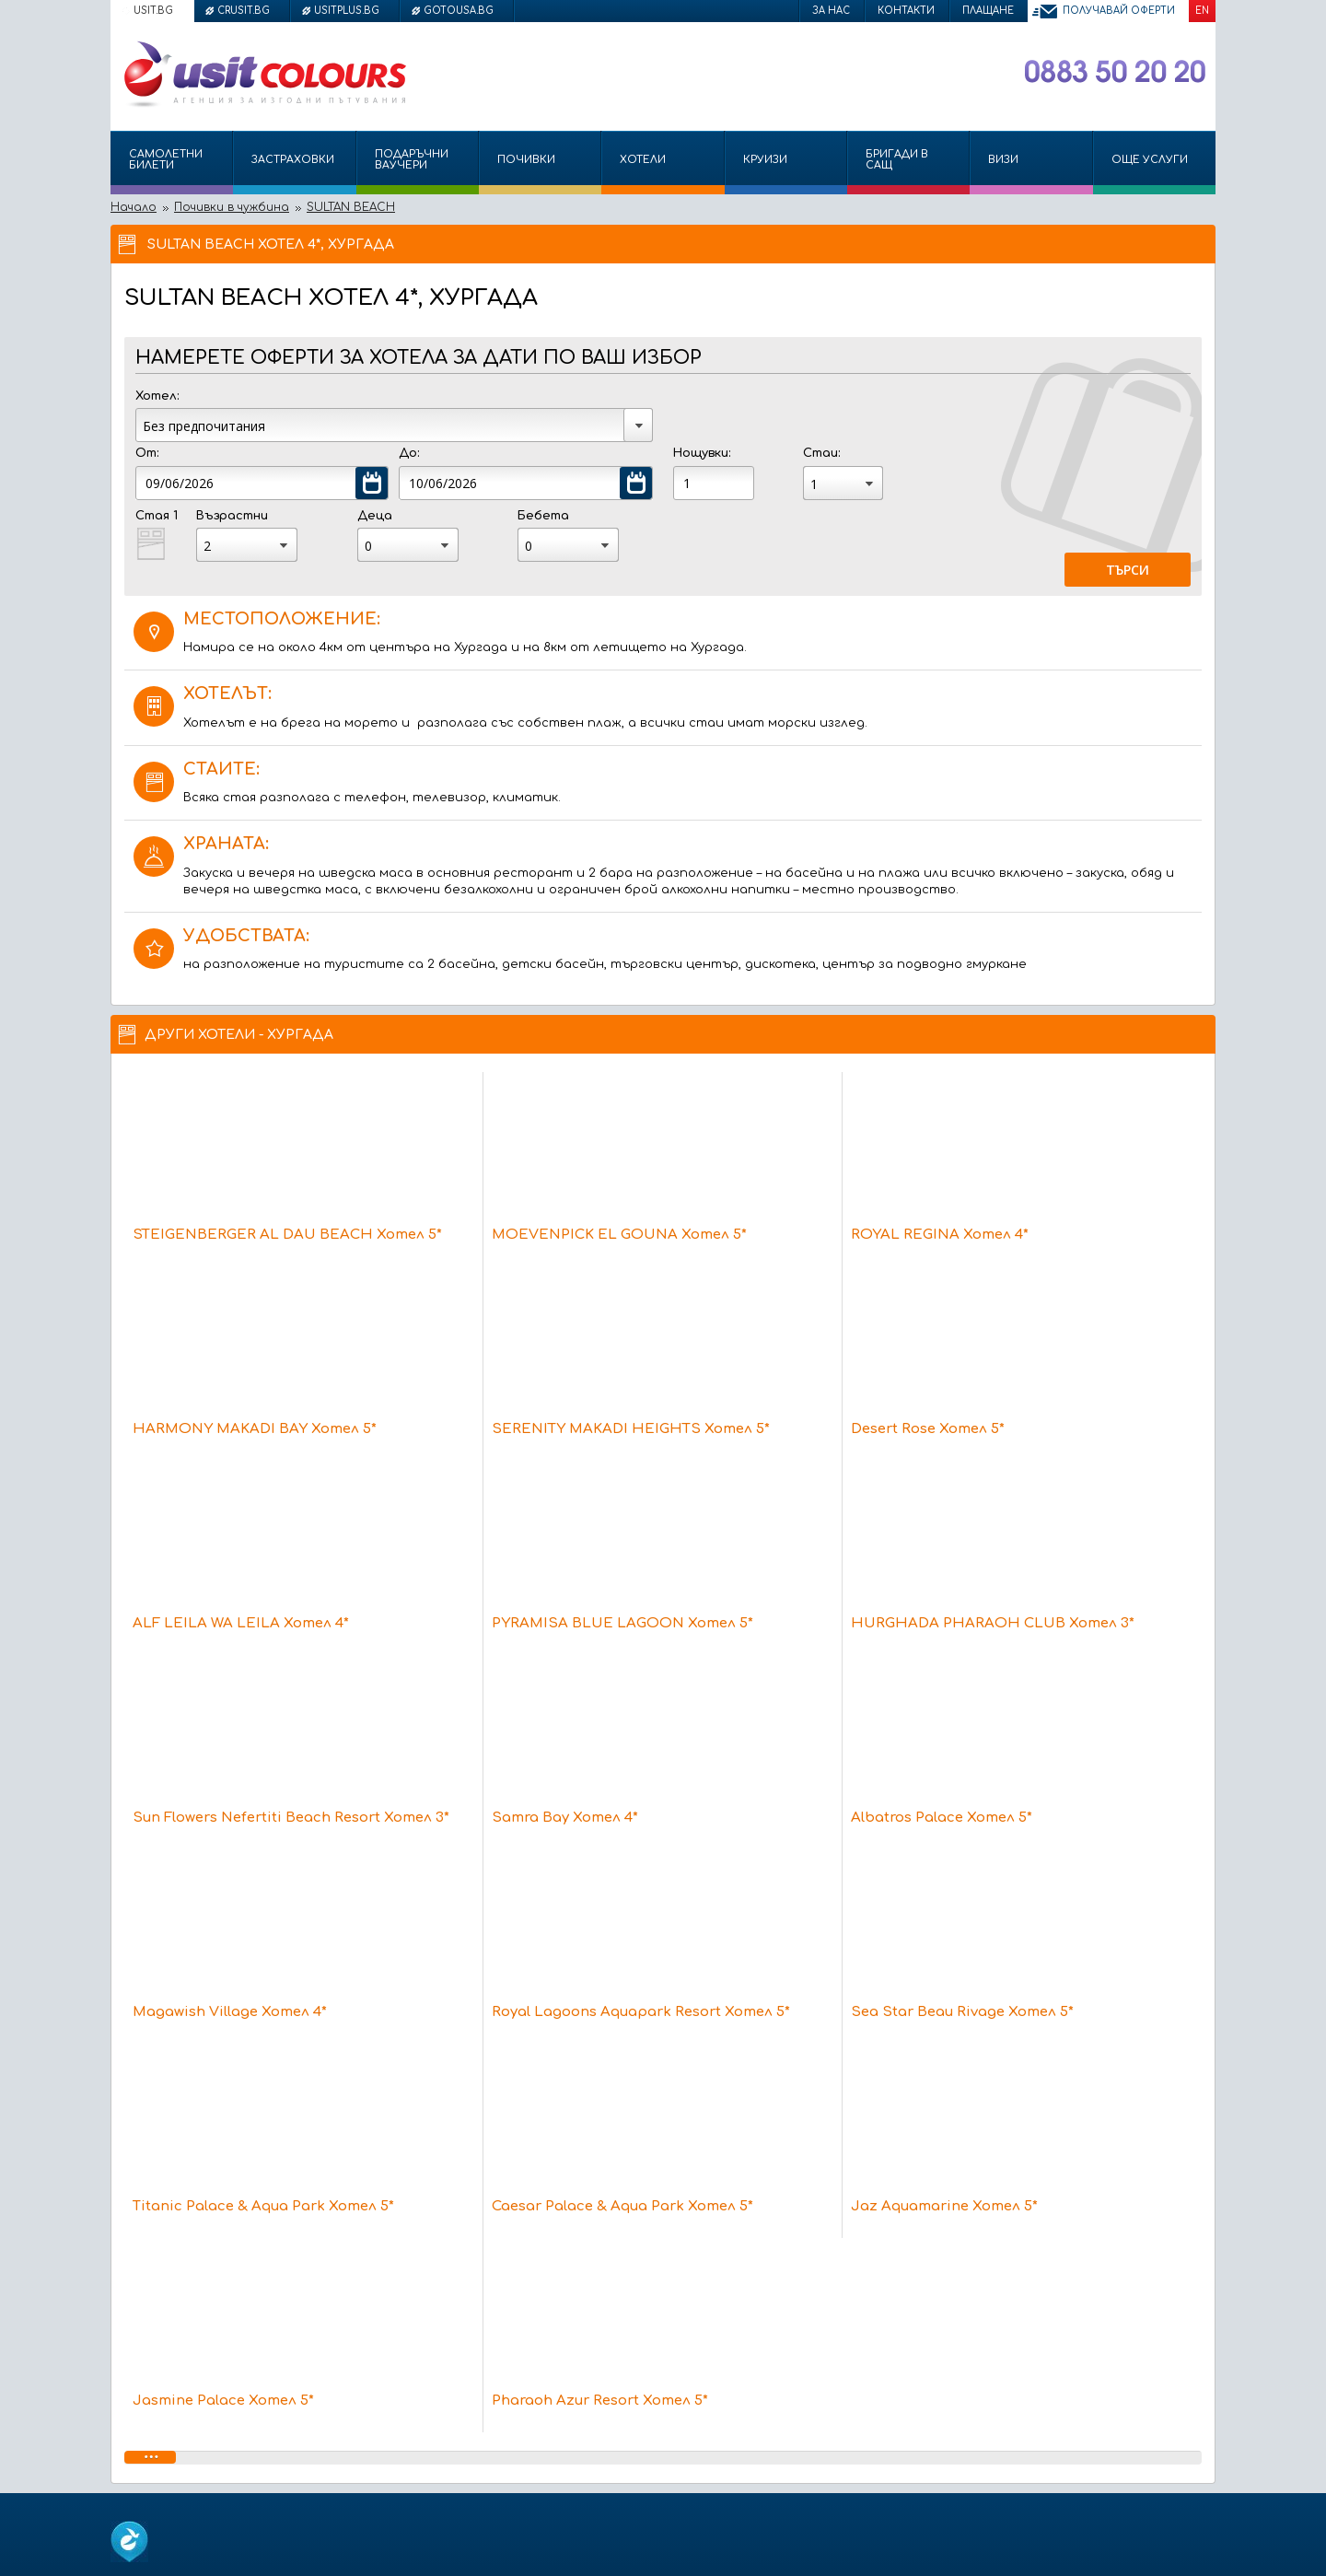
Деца (374, 515)
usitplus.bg (346, 11)
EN (1202, 11)
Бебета (543, 515)
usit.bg (153, 11)
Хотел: (157, 396)
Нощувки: (701, 453)
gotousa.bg (459, 11)
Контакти (906, 11)
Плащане (988, 11)
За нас (831, 11)
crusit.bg (243, 11)
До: (409, 453)
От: (146, 453)
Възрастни (232, 515)
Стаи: (821, 453)
